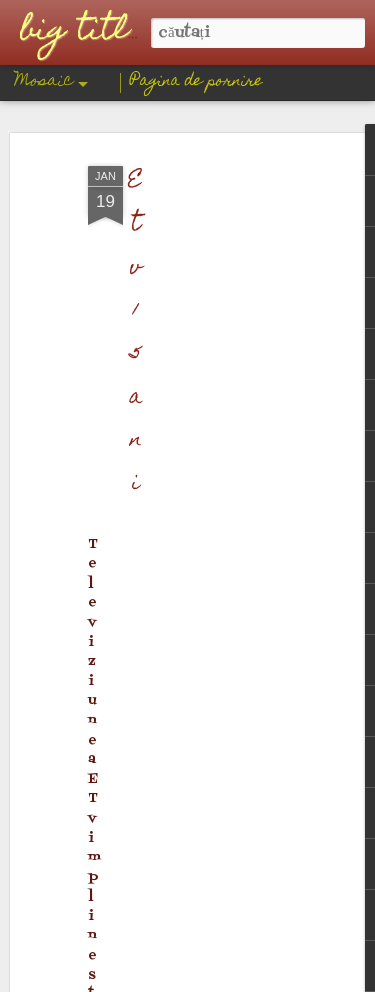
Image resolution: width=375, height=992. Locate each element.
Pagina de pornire (196, 82)
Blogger (270, 978)
